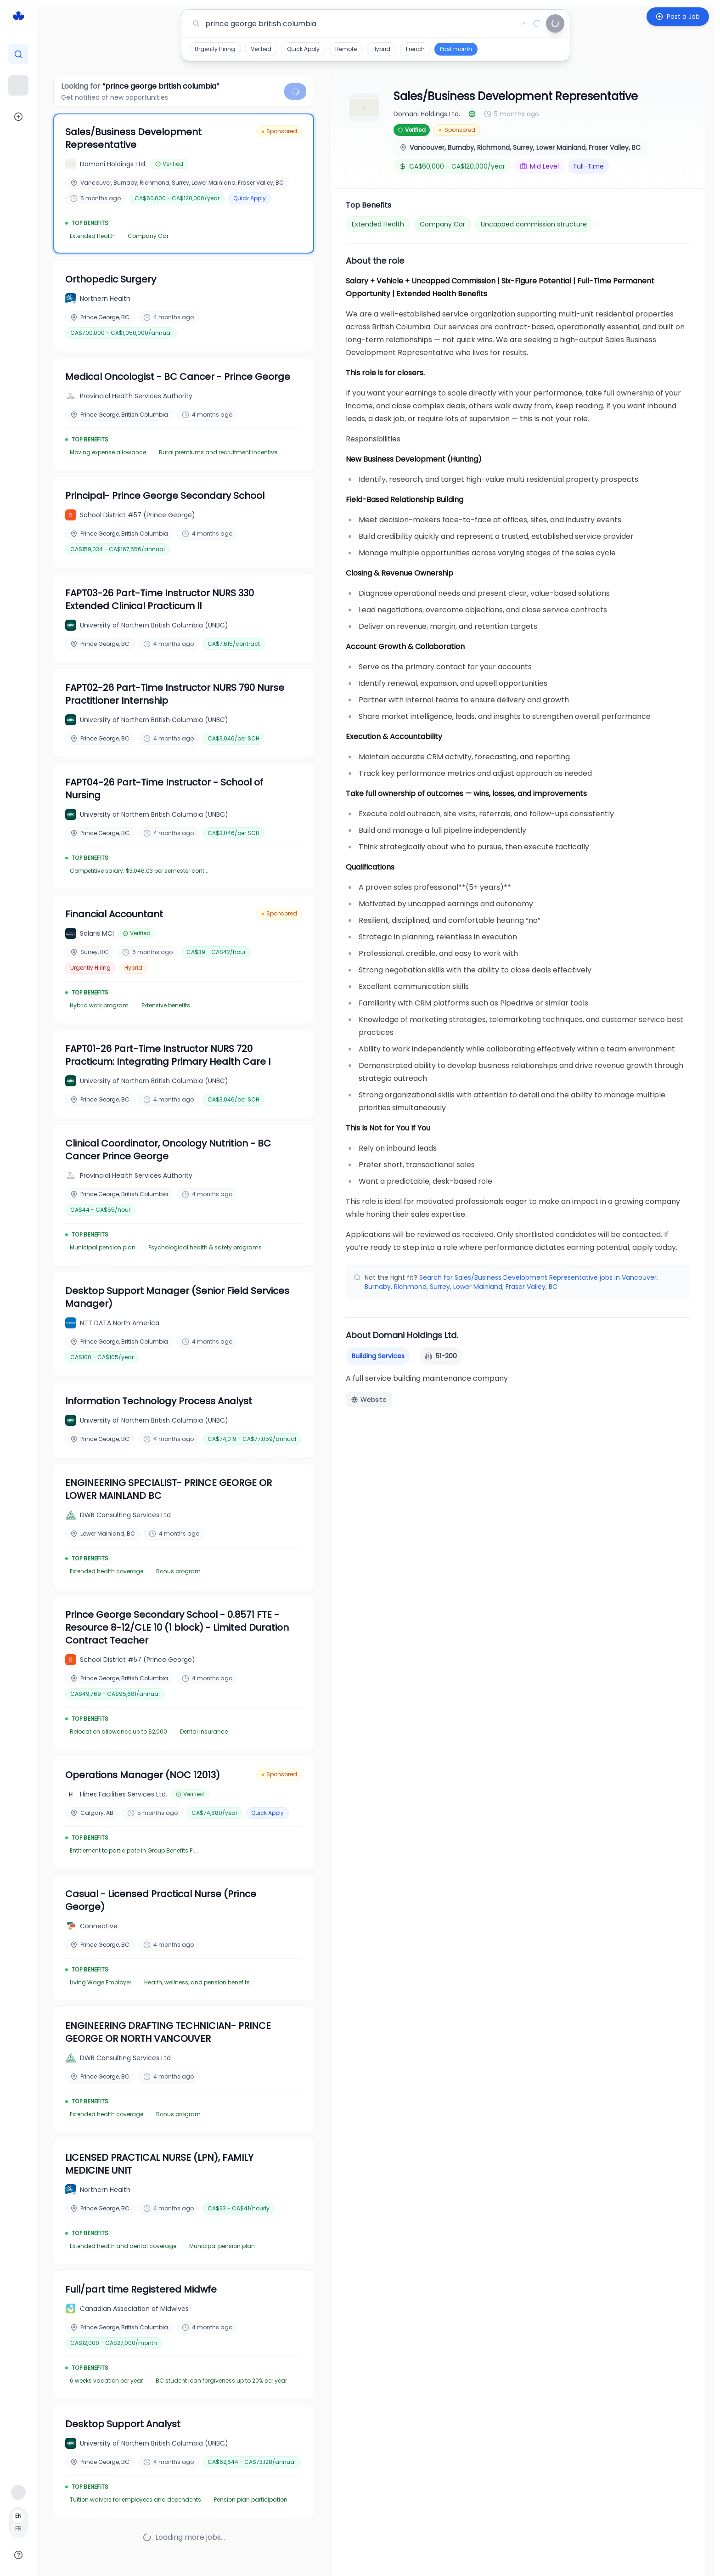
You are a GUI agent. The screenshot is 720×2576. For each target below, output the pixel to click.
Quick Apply (303, 49)
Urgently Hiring (215, 49)
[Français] (18, 2522)
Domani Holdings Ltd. (427, 114)
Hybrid (381, 49)
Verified (261, 49)
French (415, 49)
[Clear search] (524, 23)
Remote (346, 49)
